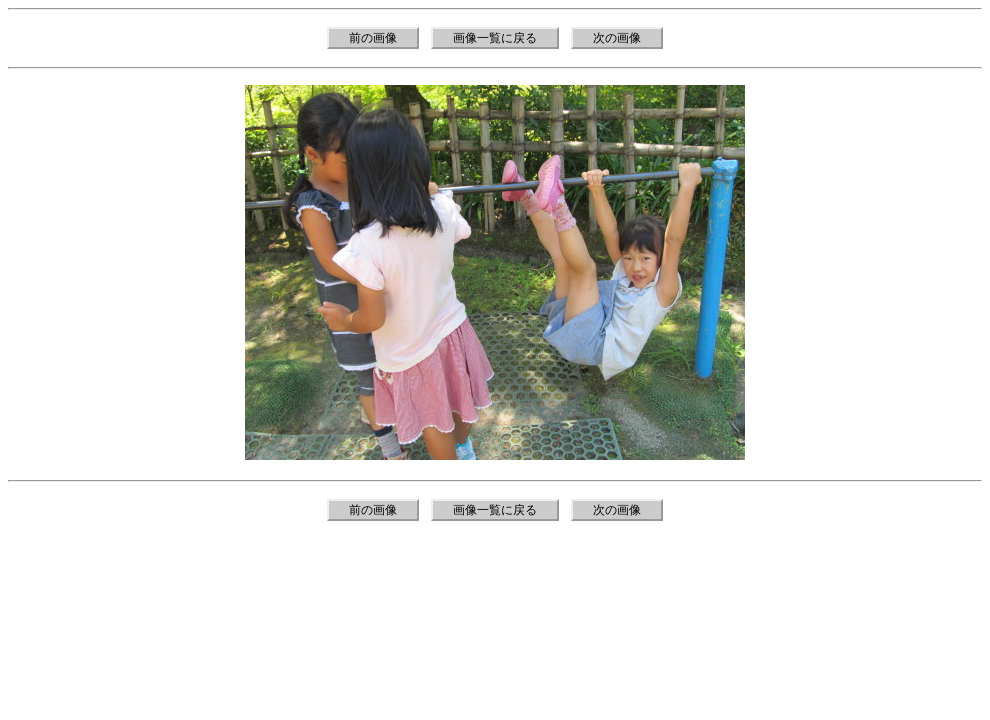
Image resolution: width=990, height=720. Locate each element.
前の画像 (373, 38)
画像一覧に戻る (495, 38)
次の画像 (617, 38)
